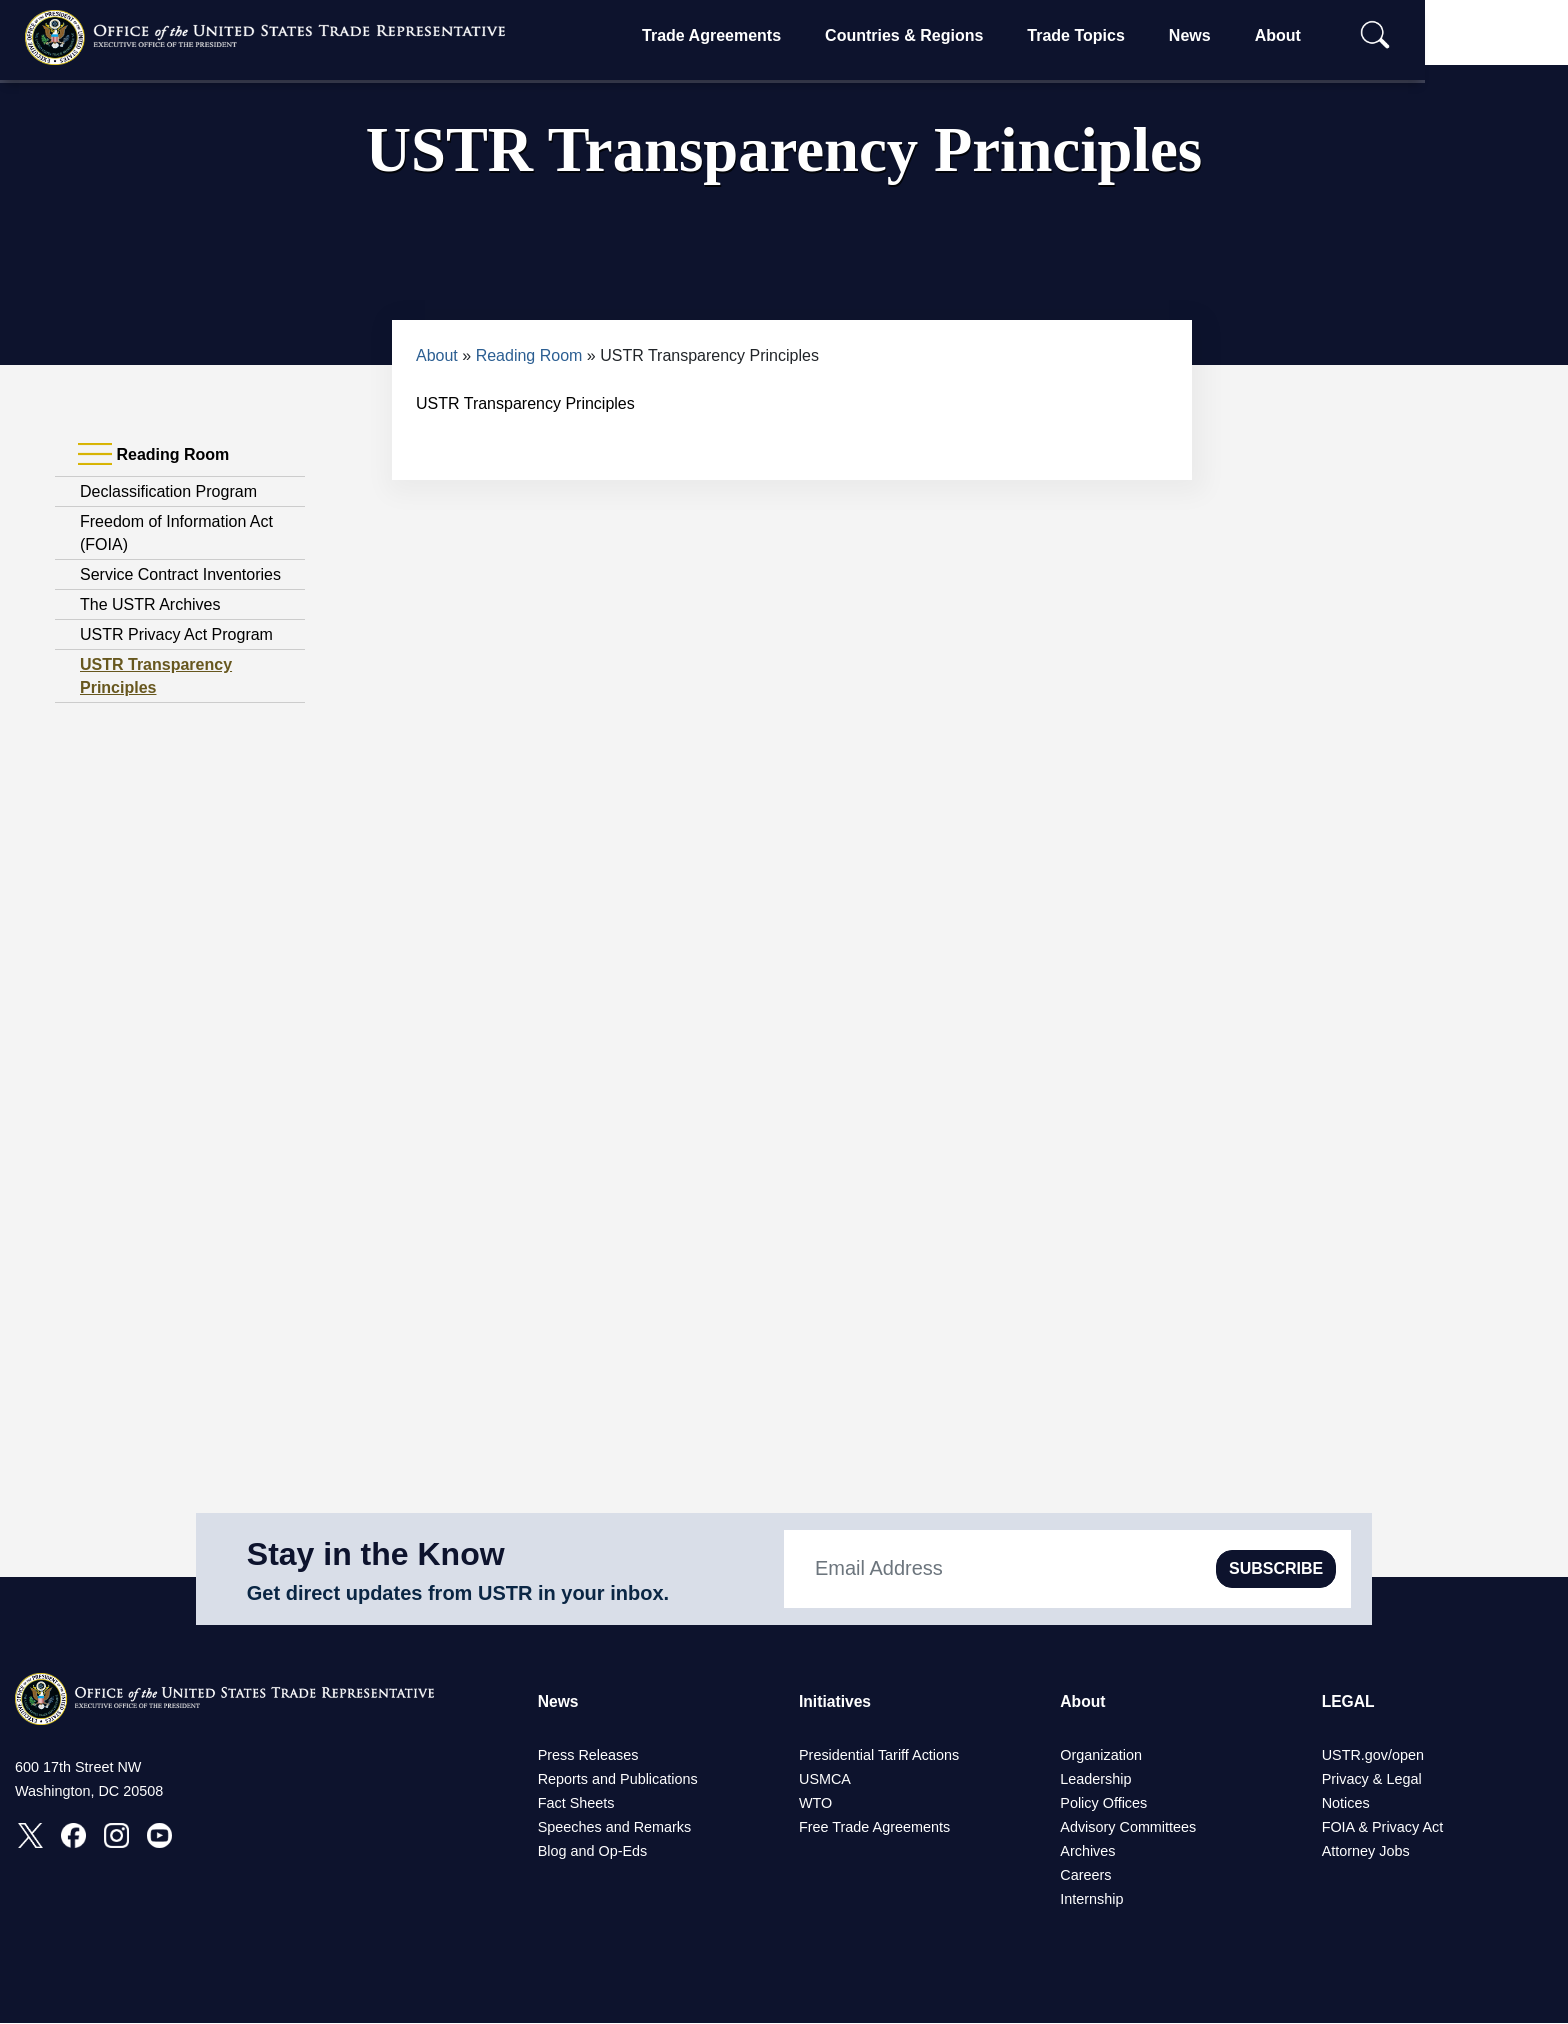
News (1253, 35)
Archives (1087, 1852)
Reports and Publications (618, 1780)
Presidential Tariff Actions (879, 1756)
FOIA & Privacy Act (1383, 1828)
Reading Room (529, 355)
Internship (1091, 1900)
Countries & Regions (967, 35)
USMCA (825, 1780)
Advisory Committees (1128, 1828)
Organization (1101, 1756)
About (1340, 35)
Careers (1085, 1876)
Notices (1346, 1804)
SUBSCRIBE (1276, 1568)
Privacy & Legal (1372, 1780)
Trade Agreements (774, 35)
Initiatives (836, 1701)
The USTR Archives (150, 604)
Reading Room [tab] (153, 455)
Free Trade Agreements (874, 1828)
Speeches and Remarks (615, 1828)
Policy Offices (1103, 1804)
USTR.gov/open (1373, 1756)
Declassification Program (168, 491)
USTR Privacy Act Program (176, 634)
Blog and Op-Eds (593, 1852)
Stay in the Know (376, 1554)
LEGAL (1349, 1701)
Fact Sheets (576, 1804)
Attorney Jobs (1366, 1852)
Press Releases (588, 1756)
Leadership (1095, 1780)
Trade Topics (1139, 35)
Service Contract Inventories (180, 574)
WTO (815, 1804)
